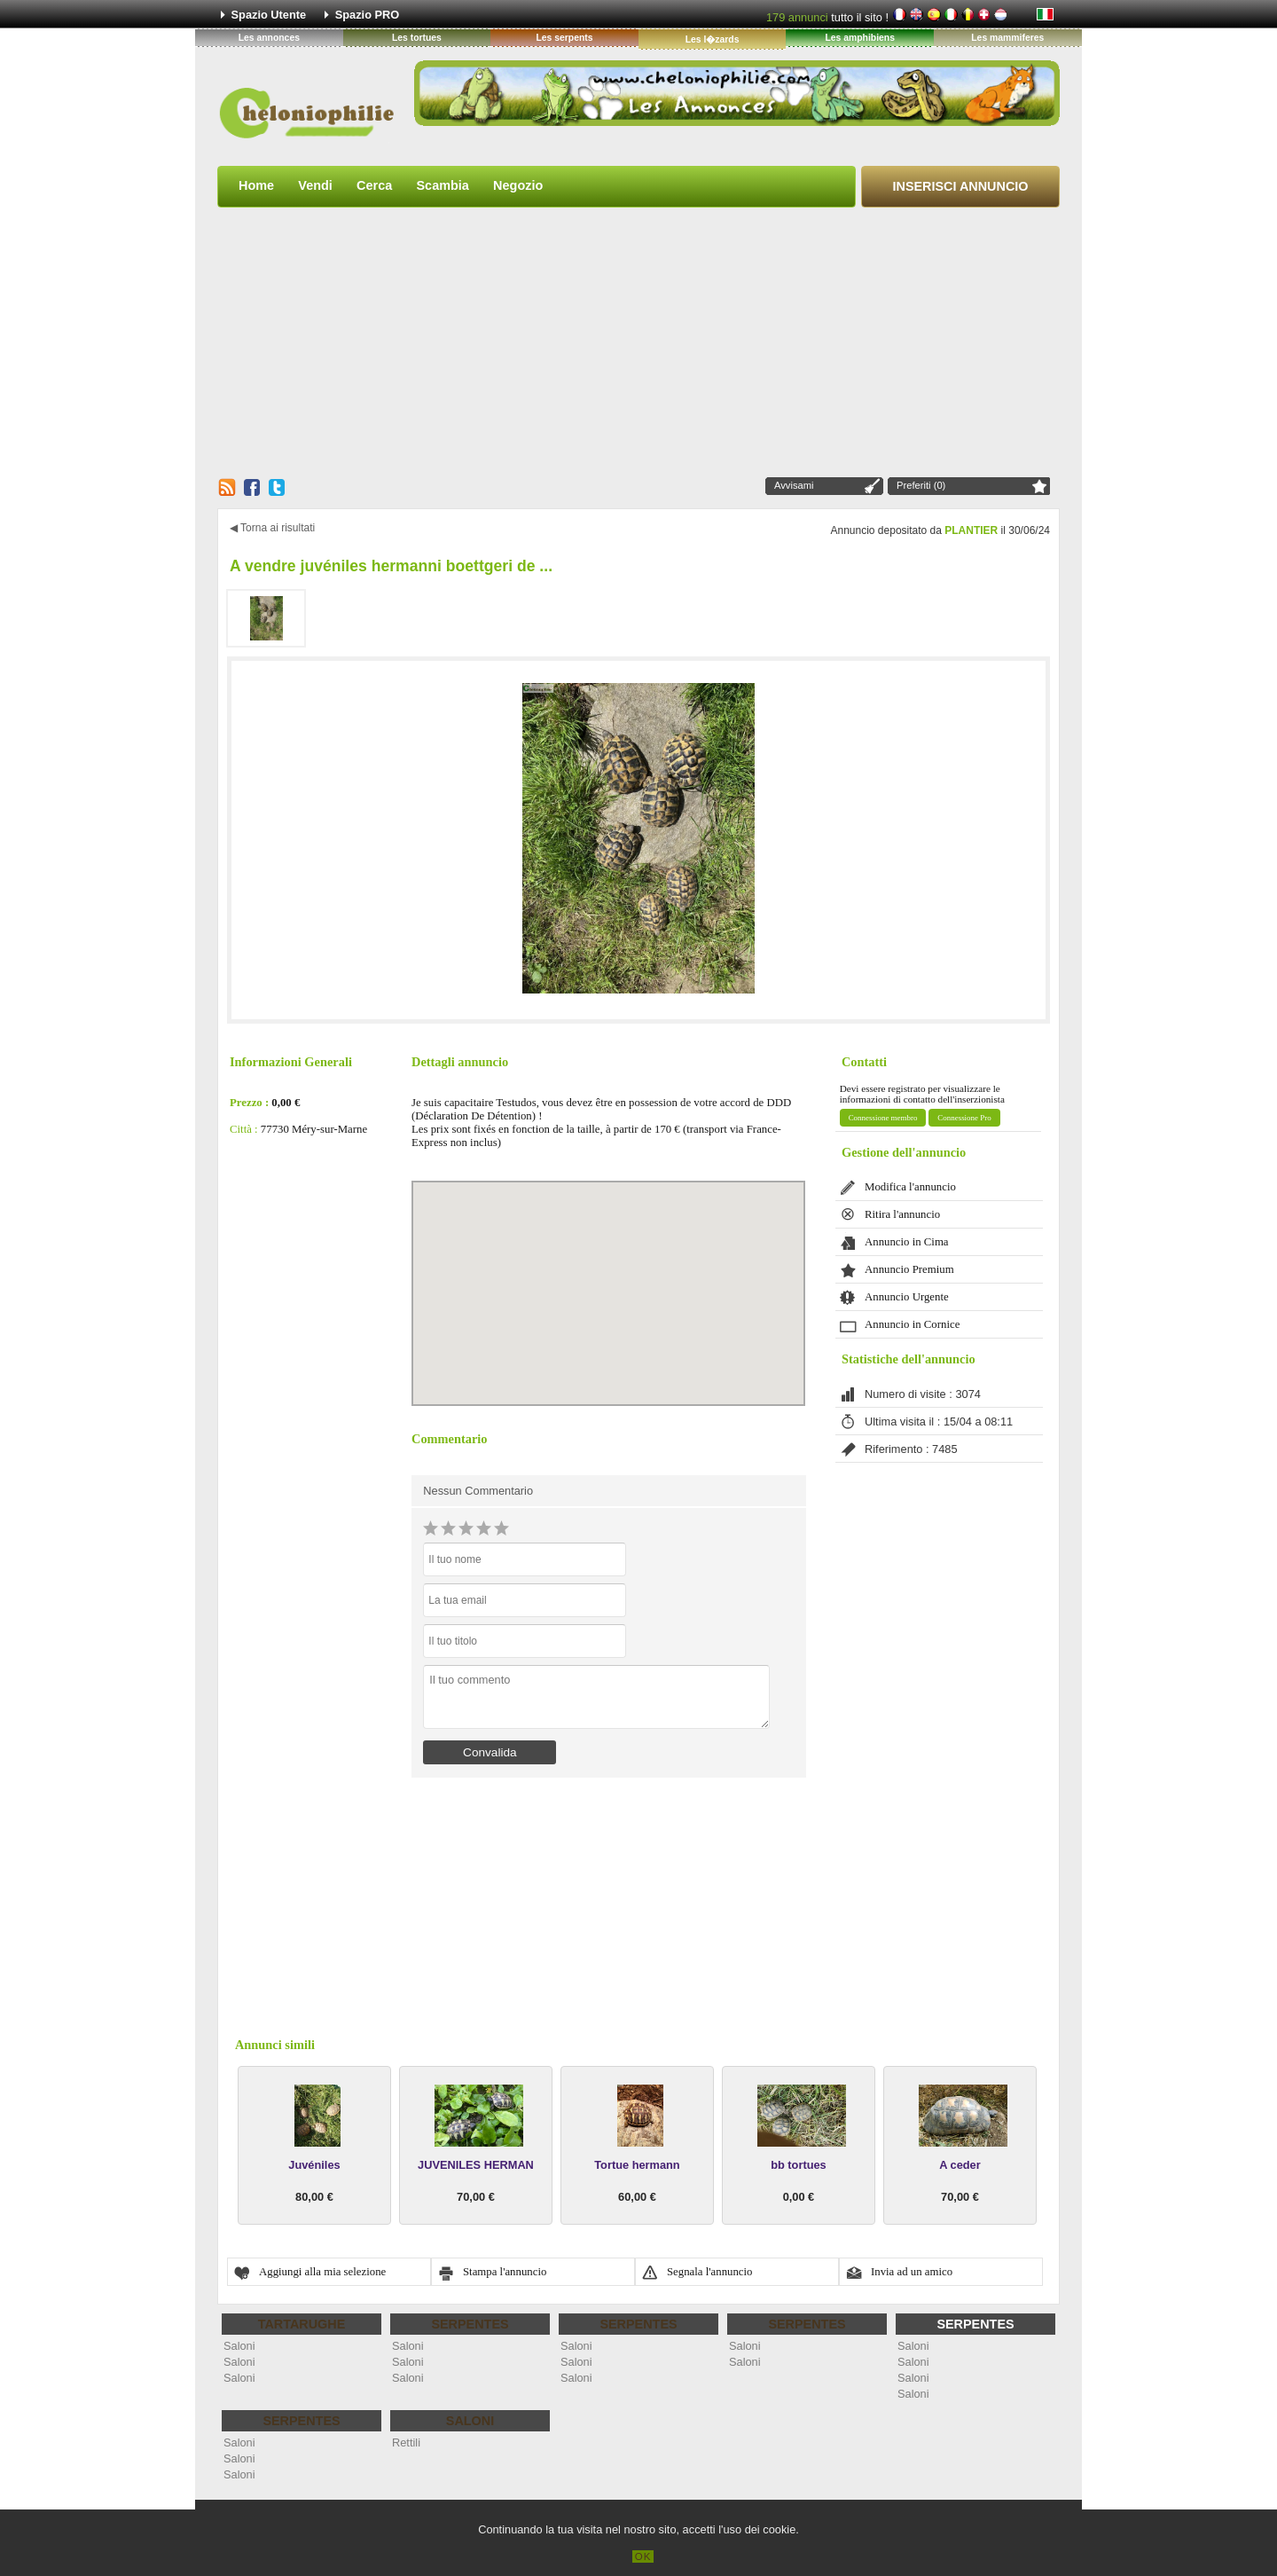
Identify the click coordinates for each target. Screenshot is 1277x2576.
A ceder (959, 2165)
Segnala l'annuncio (709, 2272)
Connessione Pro (964, 1117)
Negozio (518, 185)
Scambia (442, 185)
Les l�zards (713, 39)
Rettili (406, 2442)
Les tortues (417, 38)
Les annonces (269, 38)
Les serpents (564, 38)
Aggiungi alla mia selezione (322, 2272)
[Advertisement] (638, 341)
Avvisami (794, 485)
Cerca (374, 185)
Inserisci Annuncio (961, 186)
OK (643, 2556)
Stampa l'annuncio (504, 2272)
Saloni (239, 2345)
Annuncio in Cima (907, 1242)
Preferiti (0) (921, 485)
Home (256, 185)
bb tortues (799, 2165)
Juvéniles (314, 2165)
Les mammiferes (1007, 38)
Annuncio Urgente (907, 1297)
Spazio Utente (269, 14)
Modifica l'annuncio (910, 1187)
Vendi (315, 185)
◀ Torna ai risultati (272, 528)
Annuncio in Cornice (912, 1324)
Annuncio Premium (909, 1269)
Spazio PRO (367, 14)
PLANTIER (971, 530)
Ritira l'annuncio (902, 1214)
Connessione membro (883, 1117)
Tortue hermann (636, 2165)
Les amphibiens (860, 38)
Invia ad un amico (911, 2272)
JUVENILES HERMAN (476, 2165)
